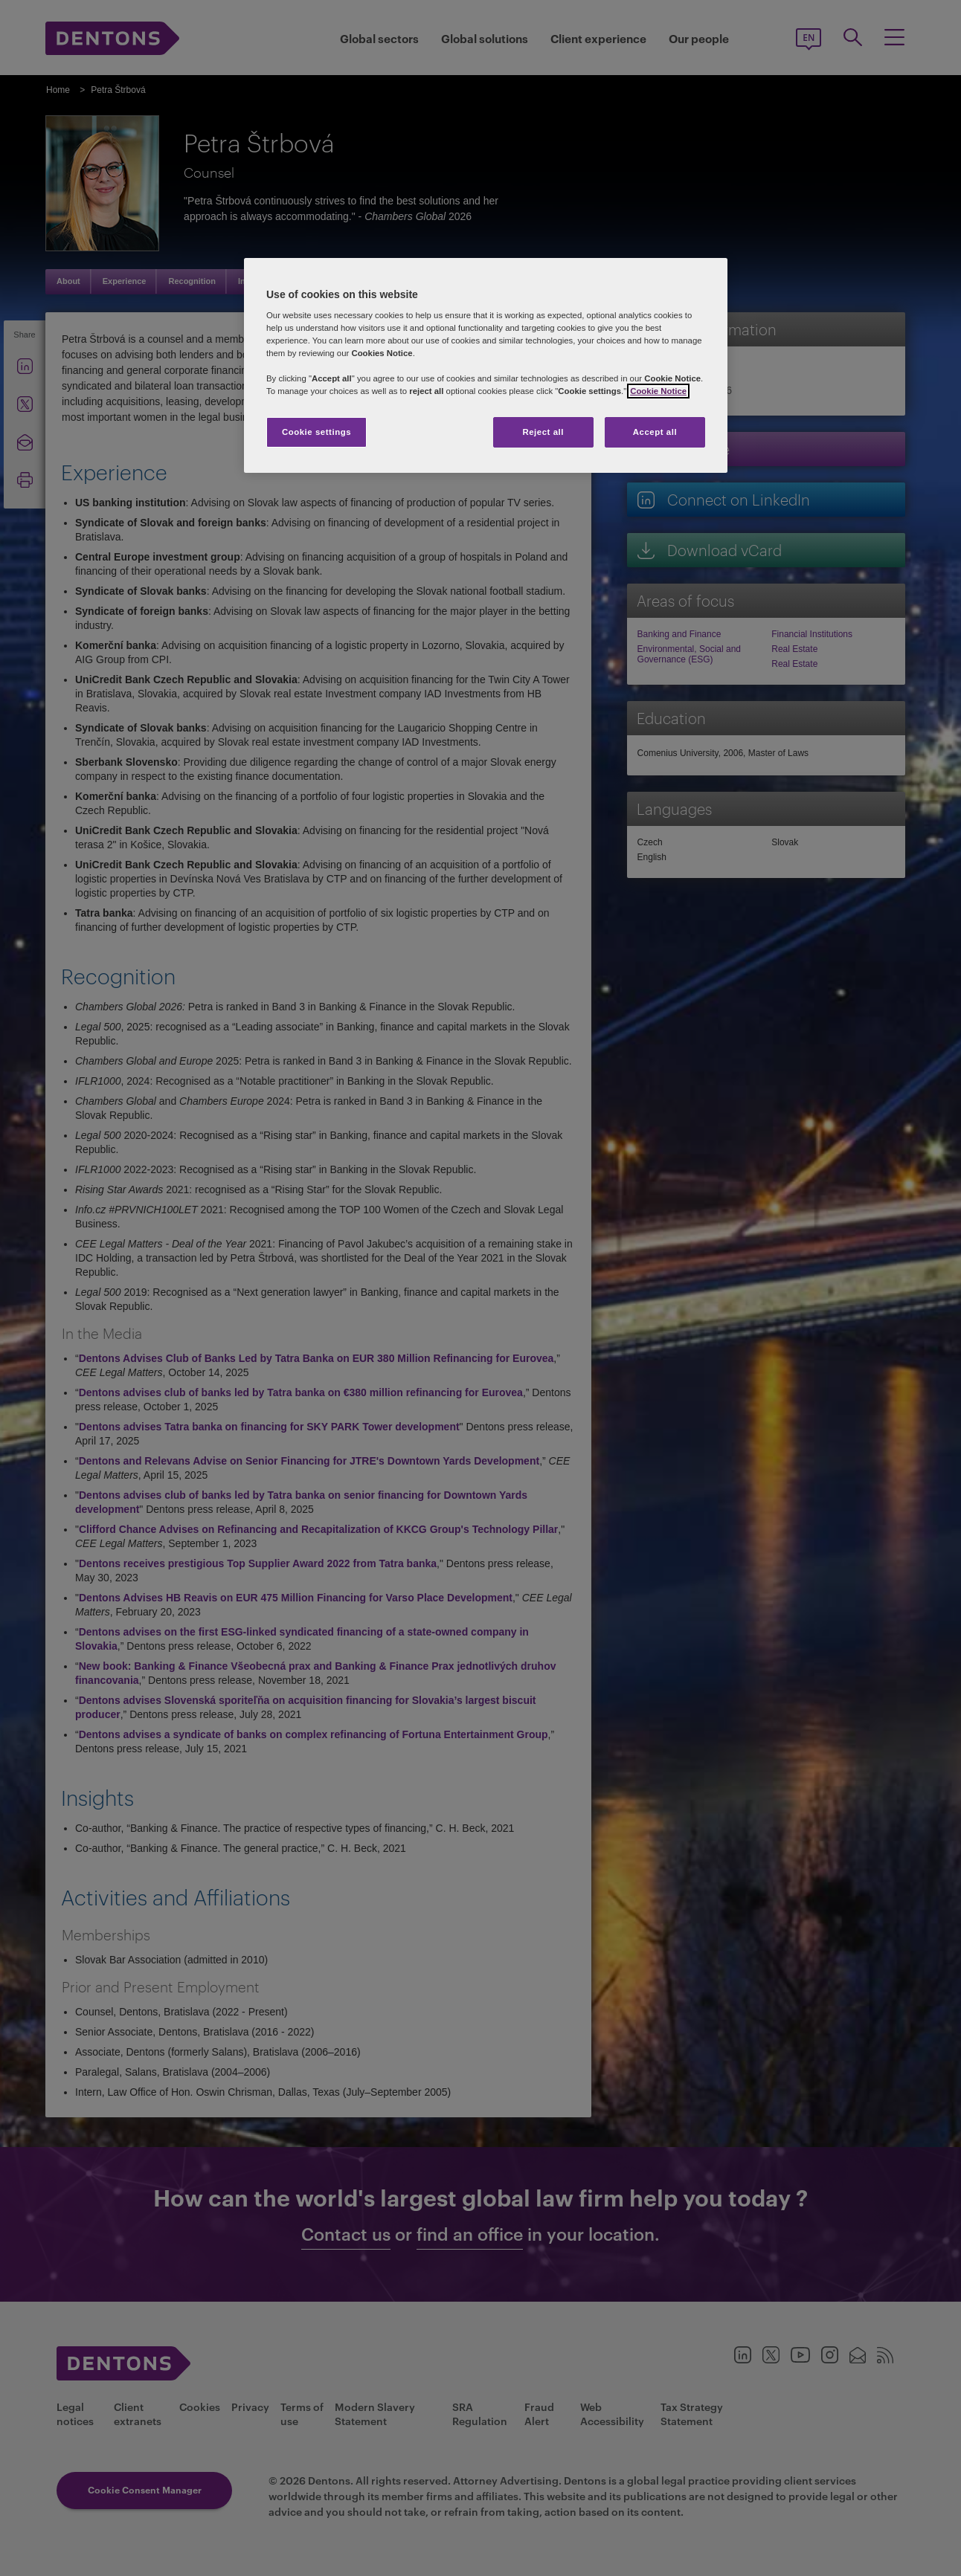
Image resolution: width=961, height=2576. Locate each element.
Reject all (543, 431)
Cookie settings (316, 431)
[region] (485, 366)
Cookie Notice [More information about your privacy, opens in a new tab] (658, 391)
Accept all (655, 431)
